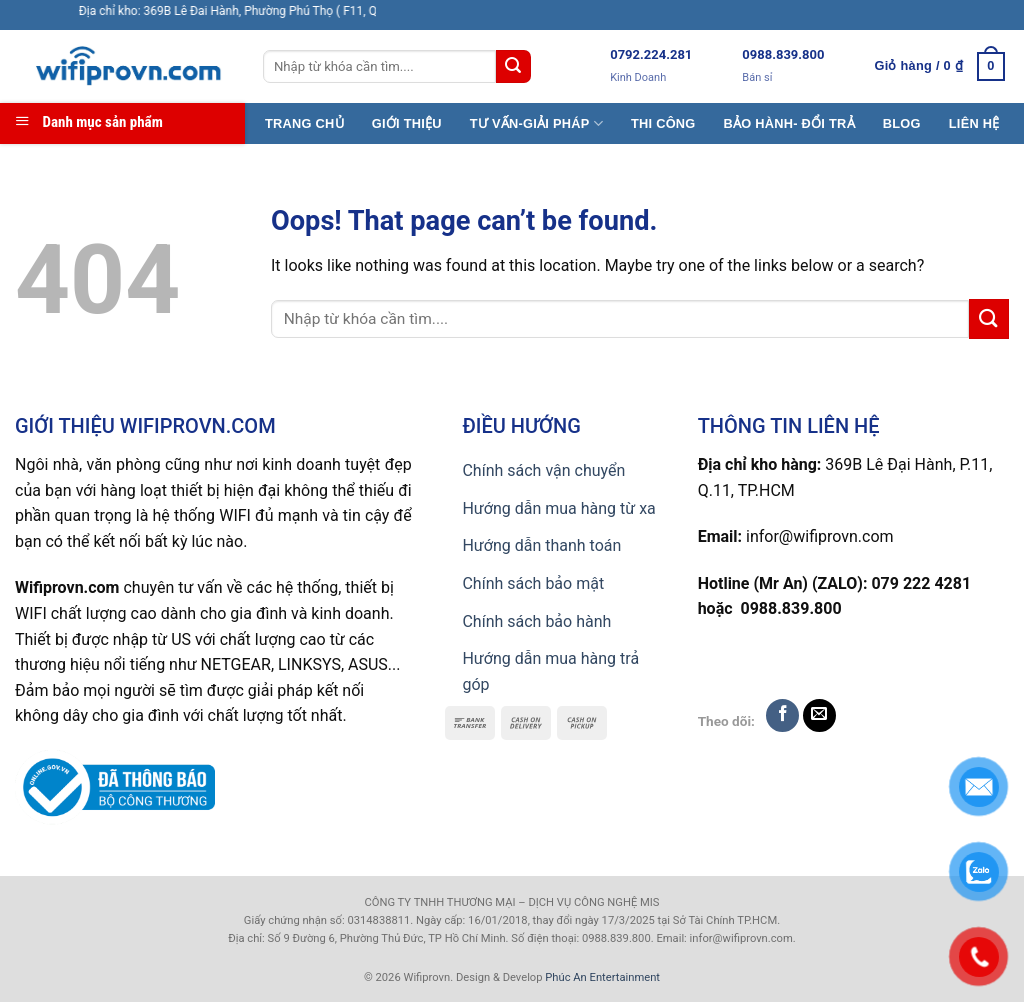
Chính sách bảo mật (533, 583)
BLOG (902, 123)
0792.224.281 (651, 54)
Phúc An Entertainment (602, 977)
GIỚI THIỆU (407, 123)
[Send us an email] (819, 715)
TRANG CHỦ (304, 123)
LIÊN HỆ (974, 123)
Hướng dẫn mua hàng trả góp (550, 671)
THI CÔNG (663, 123)
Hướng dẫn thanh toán (541, 545)
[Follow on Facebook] (782, 715)
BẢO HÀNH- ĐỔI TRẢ (789, 123)
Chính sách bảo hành (536, 621)
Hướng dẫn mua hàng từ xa (558, 508)
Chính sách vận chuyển (543, 470)
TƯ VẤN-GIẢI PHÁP (536, 123)
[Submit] (513, 67)
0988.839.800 (783, 54)
